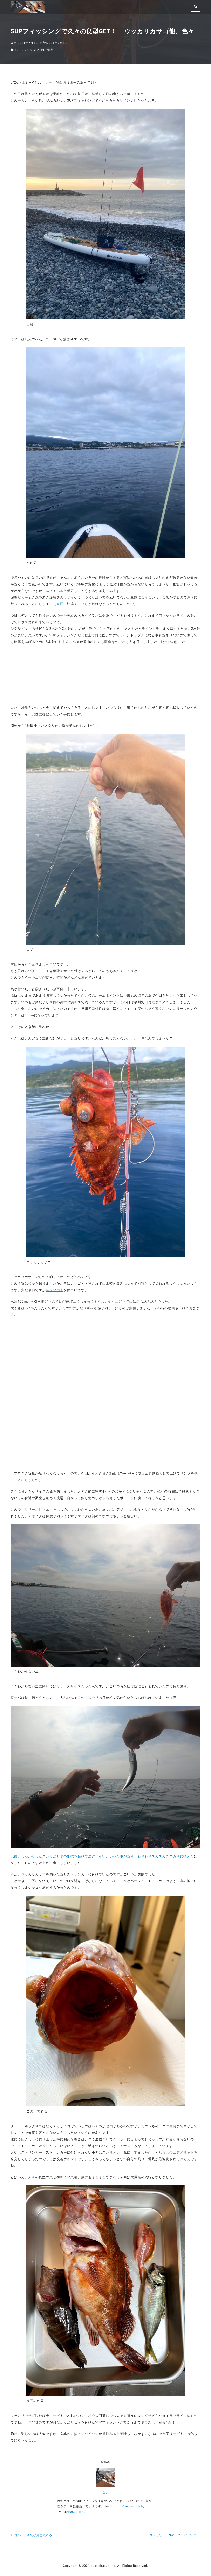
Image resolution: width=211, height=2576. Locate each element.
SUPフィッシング (27, 50)
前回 (59, 604)
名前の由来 (54, 1290)
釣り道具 (47, 50)
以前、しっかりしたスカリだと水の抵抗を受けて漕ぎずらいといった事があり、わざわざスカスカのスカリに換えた (102, 1856)
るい (105, 2492)
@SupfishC (77, 2512)
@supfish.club (132, 2506)
